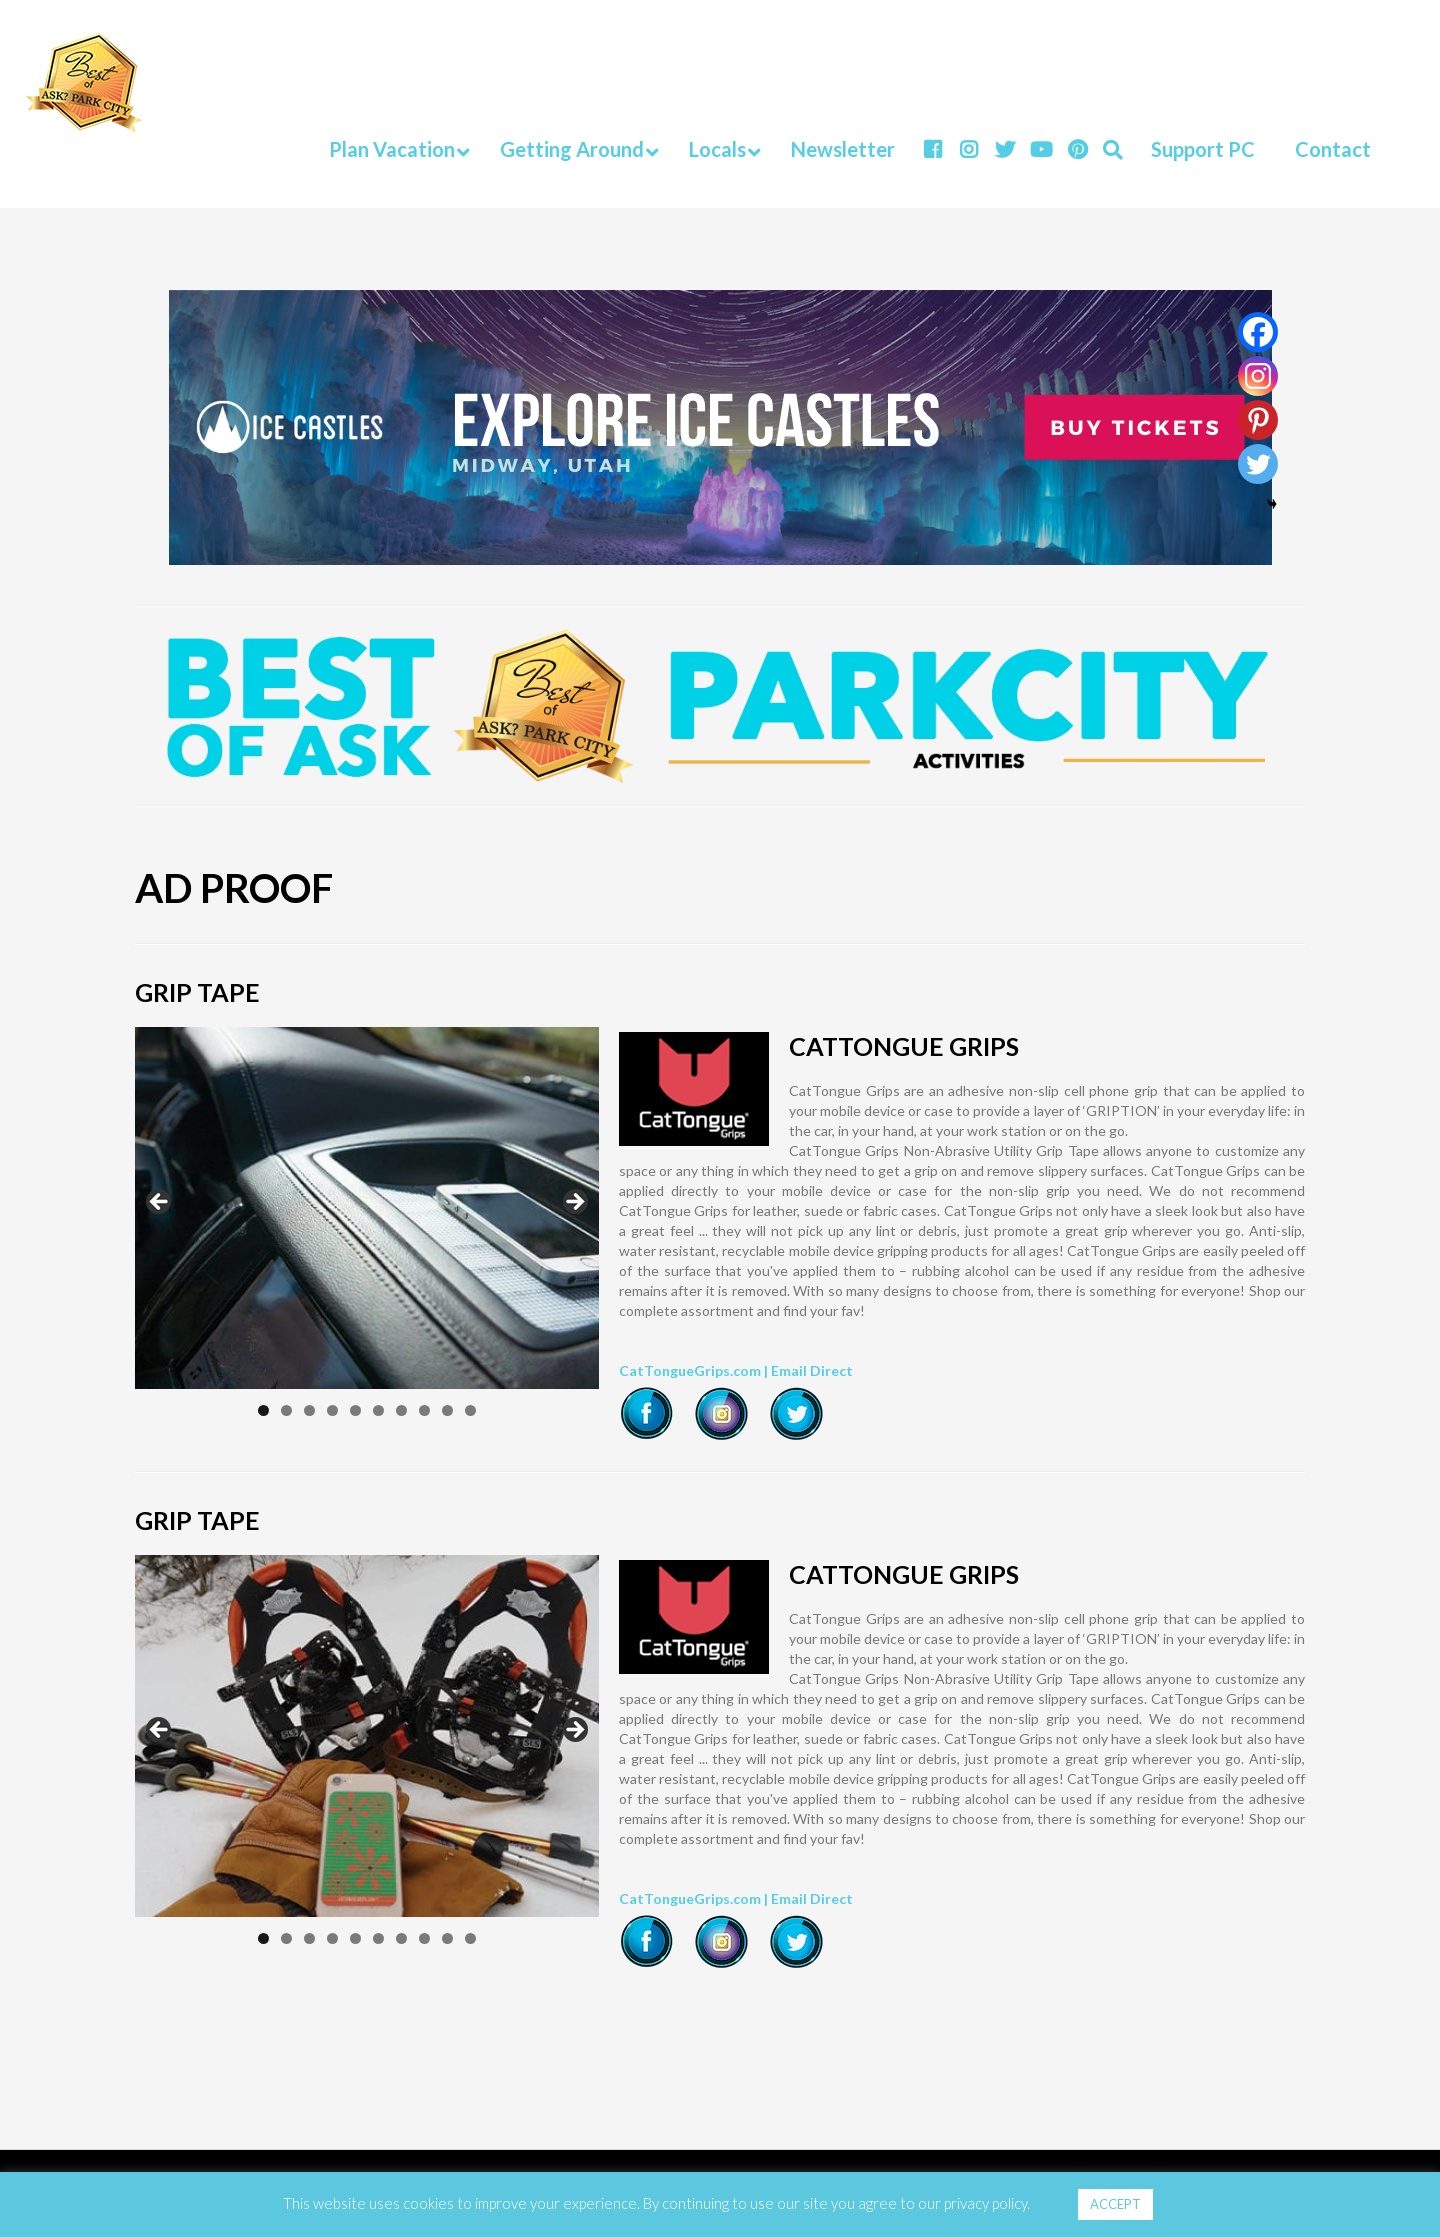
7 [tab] (401, 1410)
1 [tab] (263, 1410)
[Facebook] (1258, 332)
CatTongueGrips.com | (695, 1370)
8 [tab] (424, 1410)
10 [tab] (470, 1410)
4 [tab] (332, 1410)
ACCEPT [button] (1115, 2204)
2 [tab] (286, 1410)
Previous (160, 1203)
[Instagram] (1258, 376)
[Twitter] (1258, 464)
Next (574, 1203)
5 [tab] (355, 1410)
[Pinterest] (1258, 420)
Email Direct (812, 1370)
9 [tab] (447, 1410)
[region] (367, 1208)
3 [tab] (309, 1410)
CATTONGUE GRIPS (904, 1046)
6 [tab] (378, 1410)
